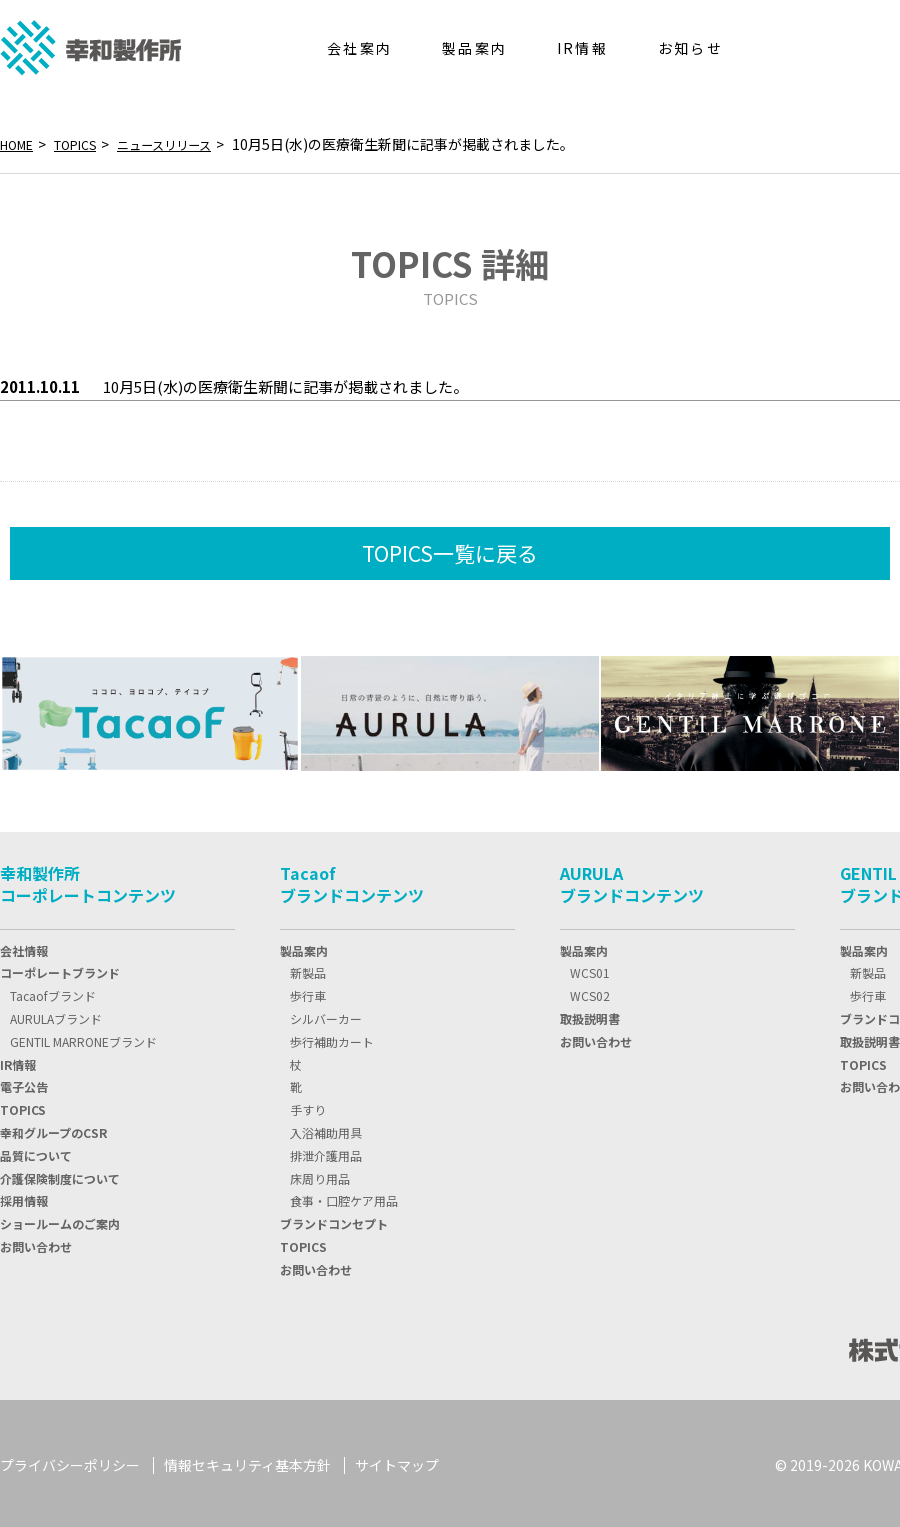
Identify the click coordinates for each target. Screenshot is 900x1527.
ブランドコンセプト (334, 1219)
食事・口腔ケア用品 (344, 1196)
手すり (308, 1105)
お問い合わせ (36, 1242)
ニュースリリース (187, 144)
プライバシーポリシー (70, 1462)
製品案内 (304, 946)
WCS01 (590, 968)
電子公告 (24, 1082)
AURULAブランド (56, 1014)
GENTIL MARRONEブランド (83, 1037)
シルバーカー (326, 1014)
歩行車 (308, 991)
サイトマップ (397, 1462)
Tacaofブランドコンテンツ (352, 880)
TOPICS (86, 144)
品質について (36, 1151)
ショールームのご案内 (60, 1219)
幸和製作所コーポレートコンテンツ (88, 880)
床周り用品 (320, 1174)
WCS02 (590, 991)
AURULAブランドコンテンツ (632, 880)
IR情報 (18, 1060)
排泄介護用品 (326, 1151)
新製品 (308, 968)
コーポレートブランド (60, 968)
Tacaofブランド (53, 991)
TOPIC (23, 1105)
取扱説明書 (590, 1014)
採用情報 (24, 1196)
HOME (20, 144)
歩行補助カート (332, 1037)
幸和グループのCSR (53, 1128)
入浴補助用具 (326, 1128)
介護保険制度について (60, 1174)
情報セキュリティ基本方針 (247, 1462)
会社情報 (24, 946)
